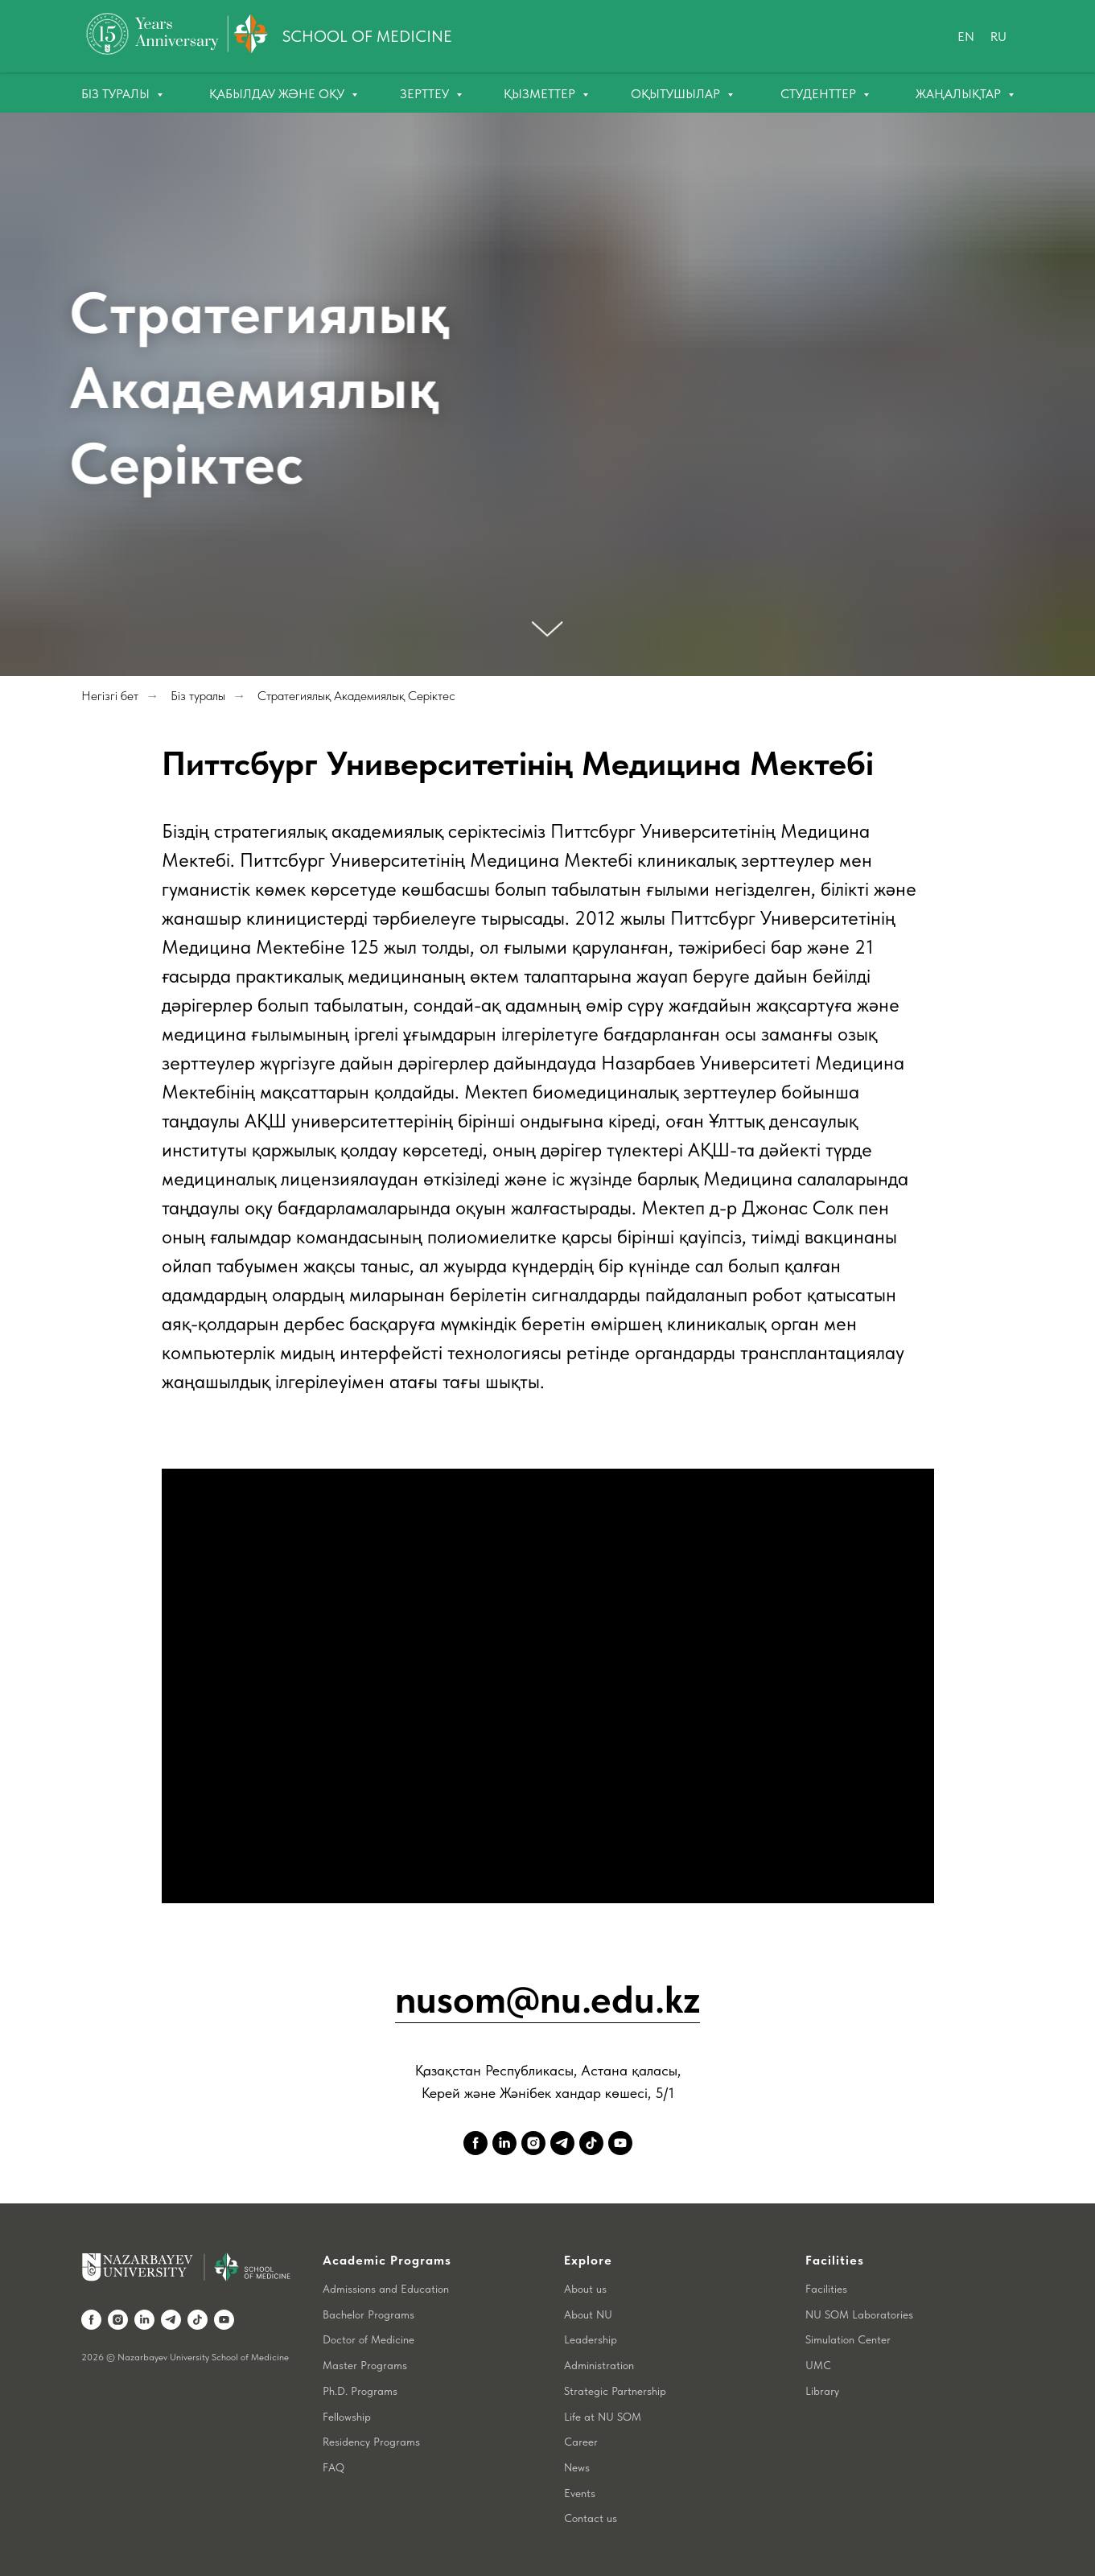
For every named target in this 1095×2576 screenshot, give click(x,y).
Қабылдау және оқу (278, 93)
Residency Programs (371, 2441)
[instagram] (533, 2143)
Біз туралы (198, 695)
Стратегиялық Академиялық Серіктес (356, 695)
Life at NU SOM (602, 2416)
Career (581, 2441)
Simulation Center (848, 2339)
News (577, 2467)
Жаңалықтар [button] (960, 93)
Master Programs (365, 2365)
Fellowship (347, 2416)
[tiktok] (591, 2143)
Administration (599, 2365)
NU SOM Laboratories (859, 2314)
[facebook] (475, 2143)
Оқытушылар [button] (677, 93)
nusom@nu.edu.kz (547, 1999)
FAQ (333, 2467)
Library (822, 2390)
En (965, 36)
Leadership (590, 2339)
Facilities (826, 2288)
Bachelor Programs (368, 2314)
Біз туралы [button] (117, 93)
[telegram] (562, 2143)
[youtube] (620, 2143)
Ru (998, 36)
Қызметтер (541, 93)
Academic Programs (387, 2260)
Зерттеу (426, 93)
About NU (588, 2314)
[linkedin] (504, 2143)
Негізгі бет (109, 695)
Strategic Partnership (615, 2390)
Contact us (590, 2518)
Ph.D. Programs (360, 2390)
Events (579, 2493)
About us (585, 2288)
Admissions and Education (386, 2288)
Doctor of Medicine (368, 2339)
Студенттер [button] (819, 93)
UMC (818, 2365)
